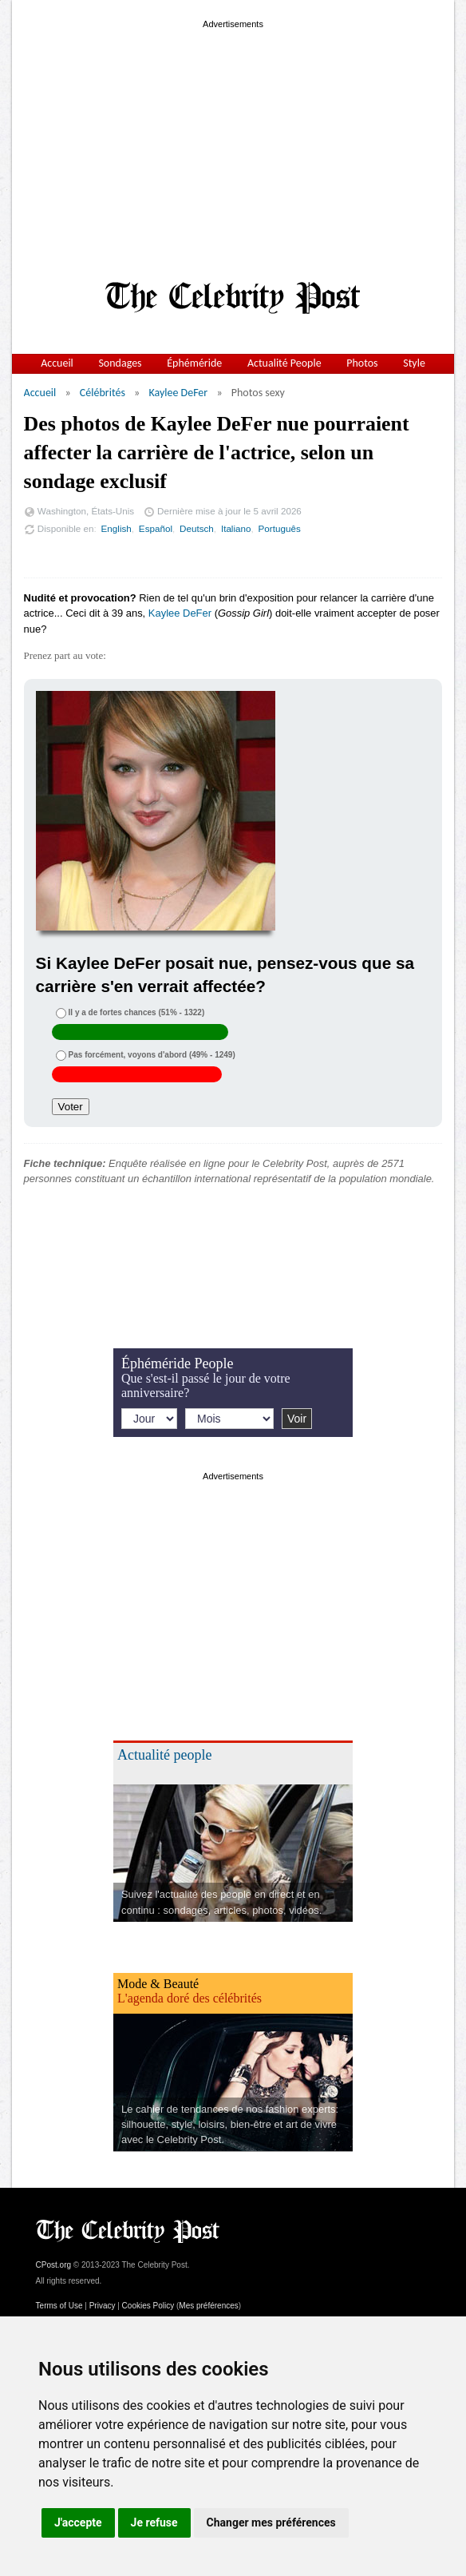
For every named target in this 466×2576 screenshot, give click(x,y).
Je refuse (154, 2522)
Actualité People (284, 363)
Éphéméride (194, 363)
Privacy (102, 2305)
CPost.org (53, 2264)
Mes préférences (208, 2305)
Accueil (57, 363)
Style (414, 363)
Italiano (236, 528)
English (116, 528)
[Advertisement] (233, 144)
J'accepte (78, 2522)
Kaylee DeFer (177, 392)
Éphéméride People (177, 1363)
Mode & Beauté (158, 1984)
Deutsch (197, 528)
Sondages (119, 363)
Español (155, 528)
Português (280, 528)
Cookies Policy (148, 2305)
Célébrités (102, 392)
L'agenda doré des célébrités (189, 1998)
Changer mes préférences (271, 2522)
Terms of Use (59, 2305)
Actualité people (164, 1755)
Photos (361, 363)
